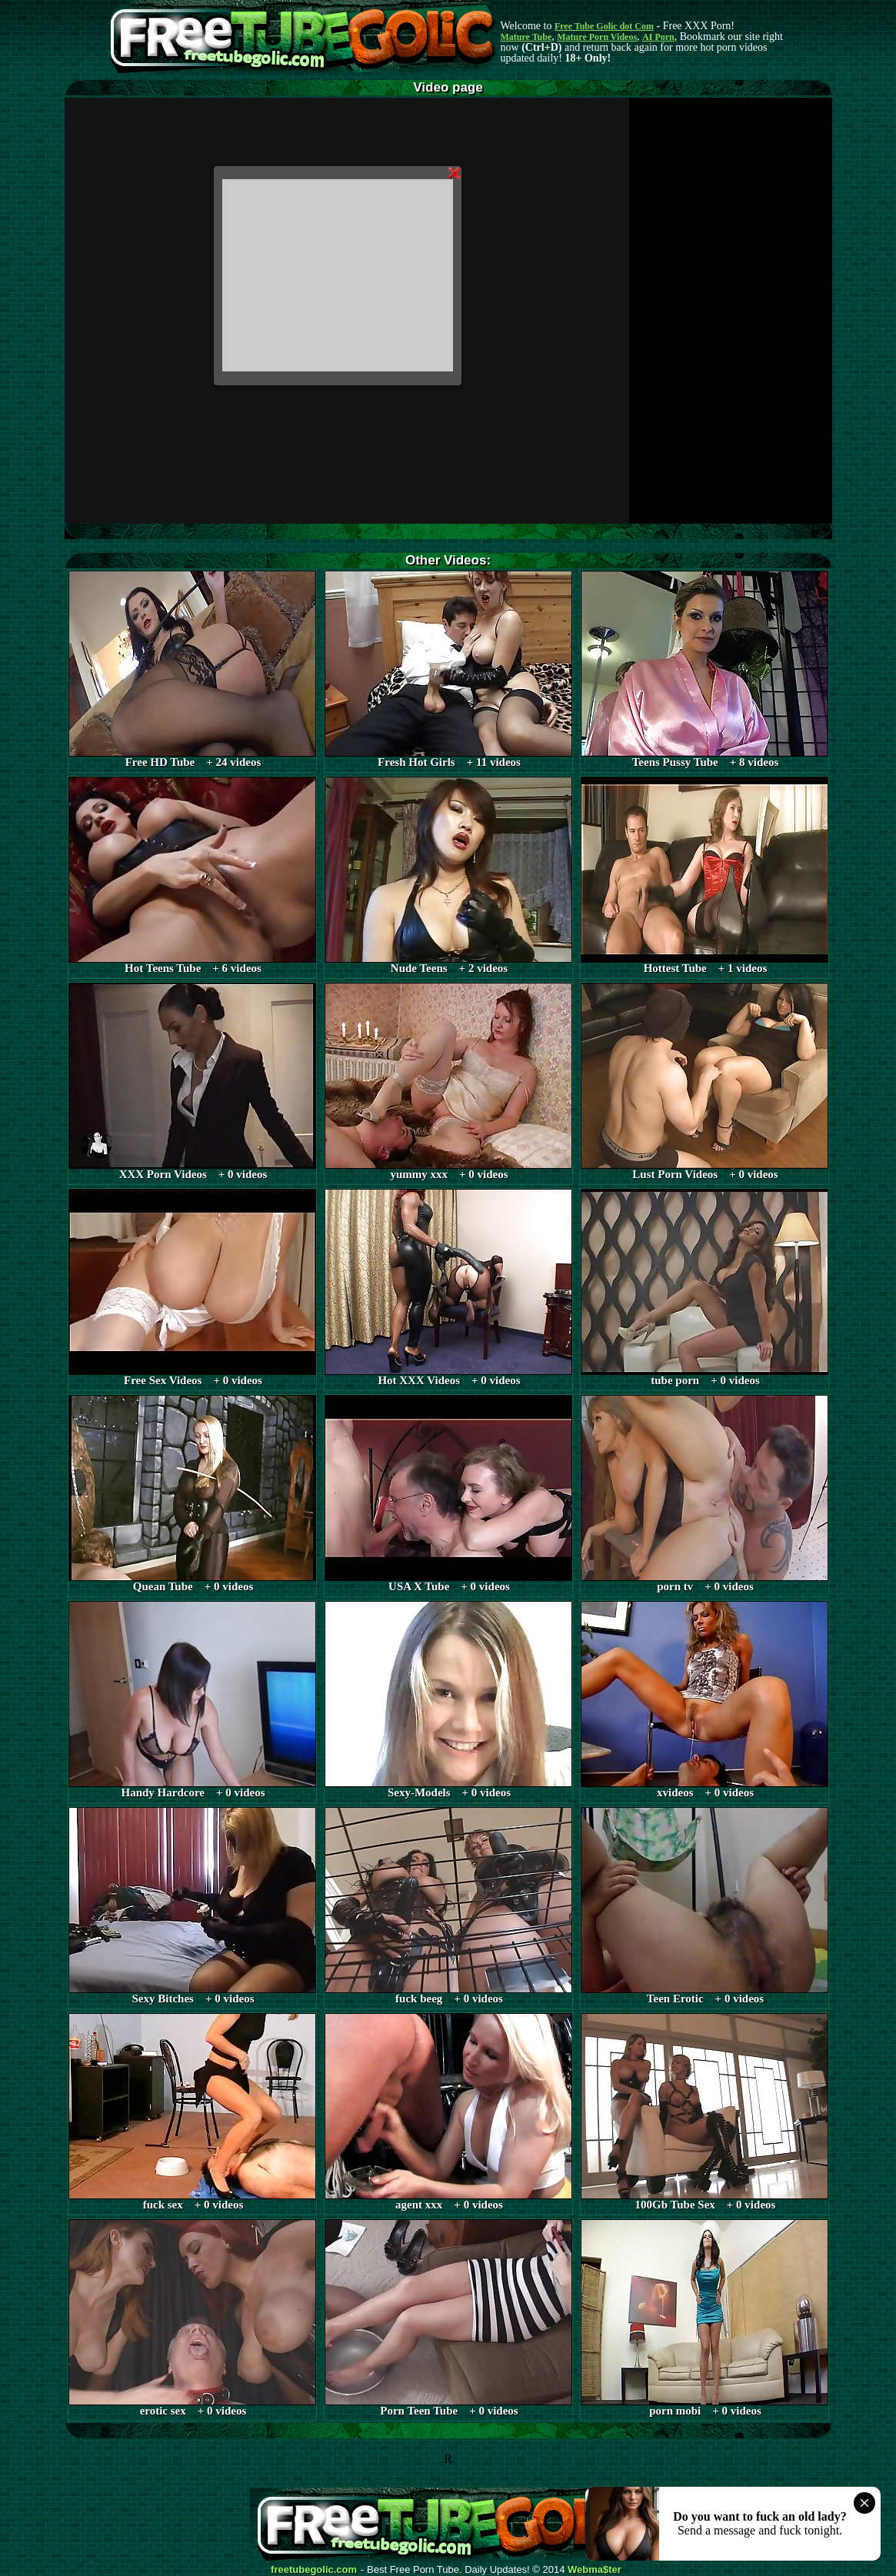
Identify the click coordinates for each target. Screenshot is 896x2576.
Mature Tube (526, 37)
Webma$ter (594, 2569)
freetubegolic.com (314, 2569)
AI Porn (658, 37)
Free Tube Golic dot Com (604, 26)
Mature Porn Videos (597, 37)
